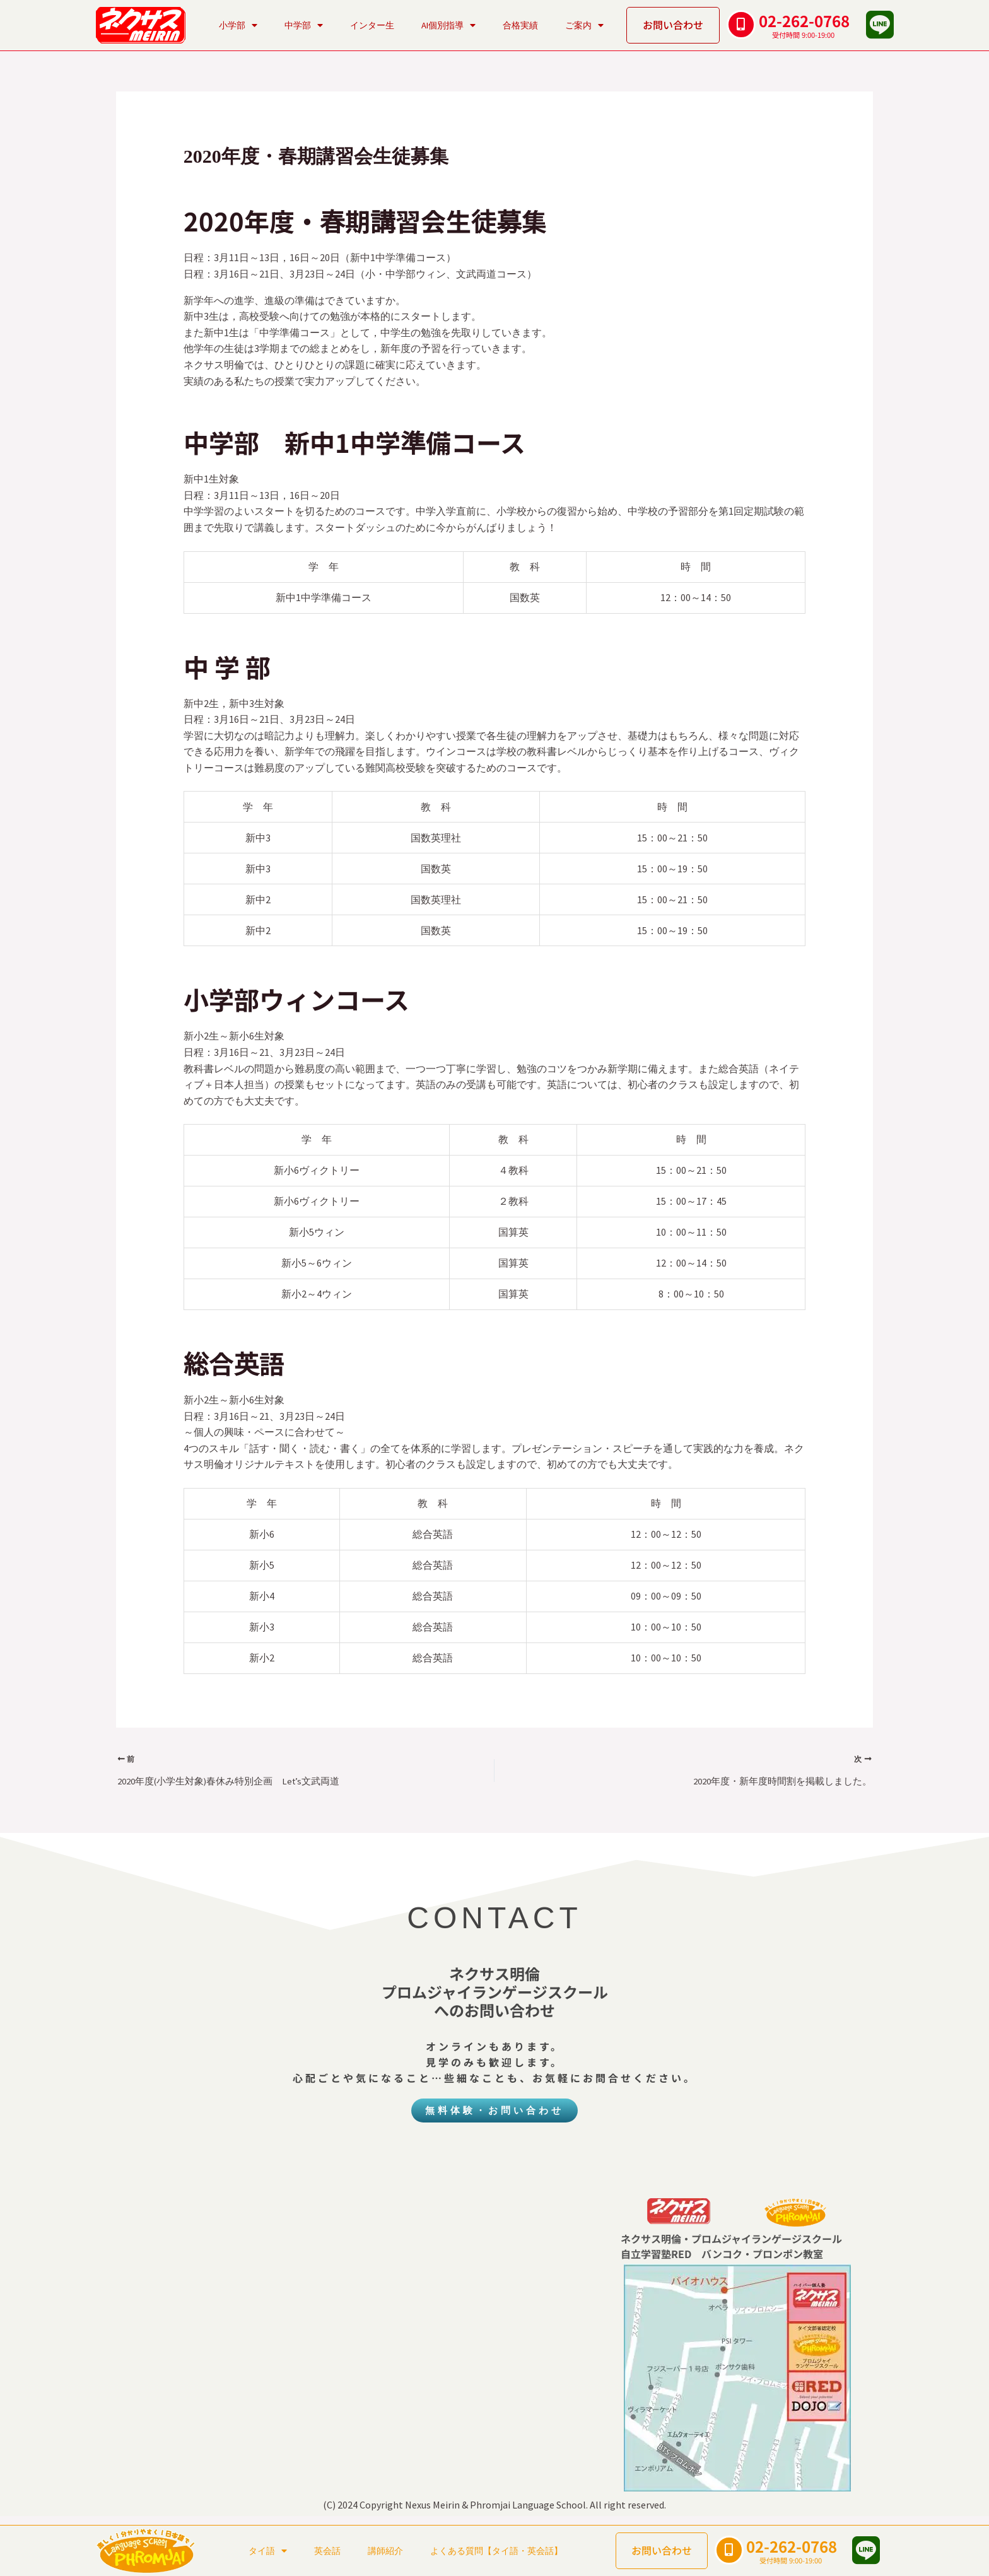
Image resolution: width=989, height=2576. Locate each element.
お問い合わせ (673, 24)
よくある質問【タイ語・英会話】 (496, 2550)
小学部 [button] (238, 25)
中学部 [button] (303, 25)
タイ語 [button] (268, 2550)
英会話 (327, 2550)
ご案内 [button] (584, 25)
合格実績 (520, 25)
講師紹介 (385, 2550)
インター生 (372, 25)
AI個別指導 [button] (448, 25)
